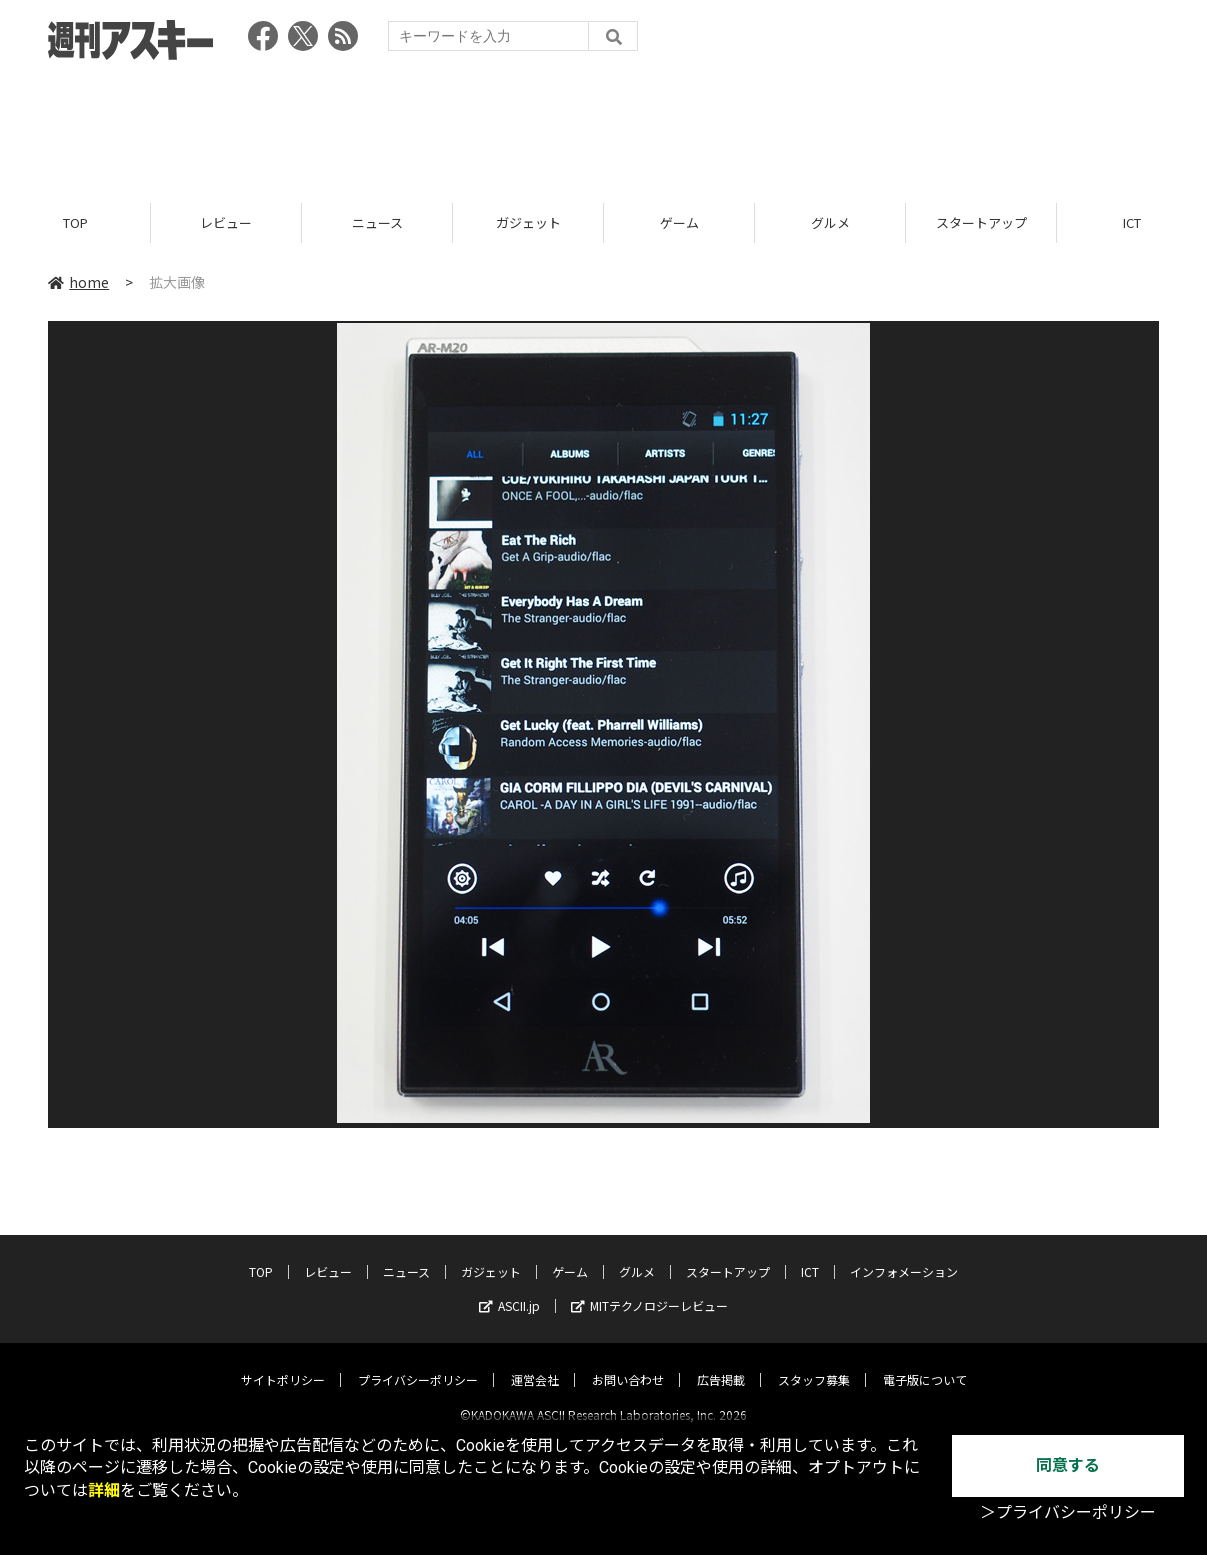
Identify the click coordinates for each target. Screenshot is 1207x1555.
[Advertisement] (604, 125)
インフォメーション (904, 1254)
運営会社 (535, 1362)
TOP (75, 222)
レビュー (226, 222)
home (78, 282)
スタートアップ (981, 222)
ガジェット (528, 222)
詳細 (104, 1490)
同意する (1068, 1465)
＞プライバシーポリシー (1068, 1512)
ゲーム (679, 222)
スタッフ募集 (814, 1362)
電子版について (925, 1362)
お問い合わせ (628, 1362)
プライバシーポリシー (418, 1362)
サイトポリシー (283, 1362)
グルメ (830, 222)
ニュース (377, 222)
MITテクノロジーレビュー (649, 1288)
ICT (810, 1254)
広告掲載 (721, 1362)
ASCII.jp (509, 1288)
